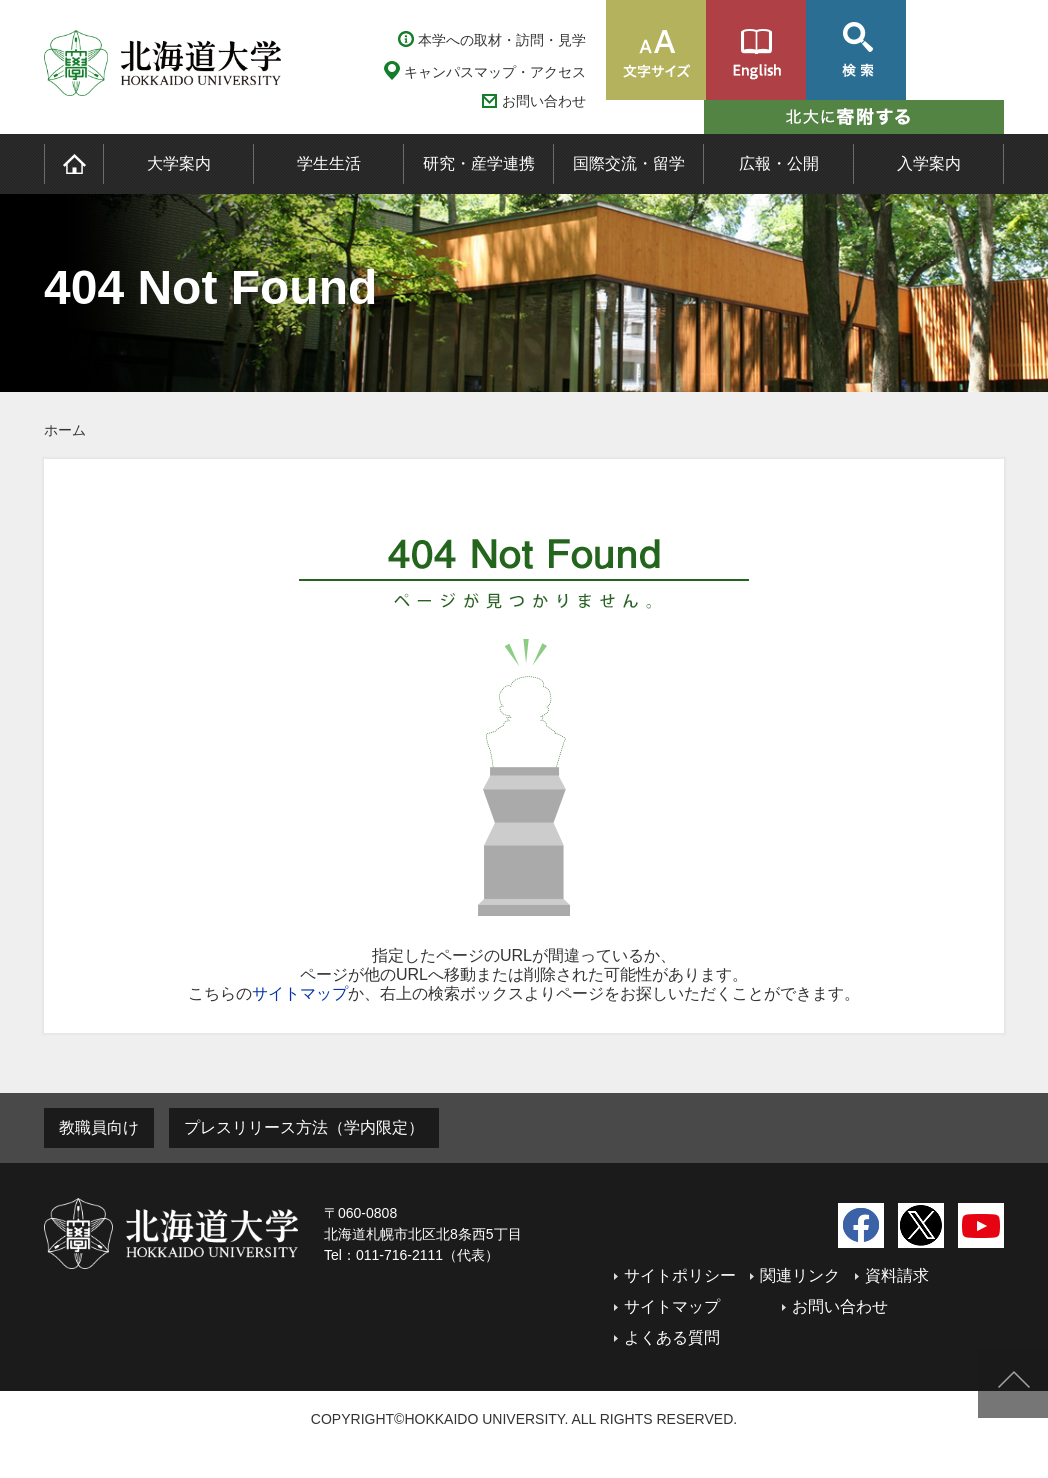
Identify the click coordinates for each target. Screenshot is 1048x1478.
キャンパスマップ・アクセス (495, 72)
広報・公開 (779, 163)
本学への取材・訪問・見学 (502, 40)
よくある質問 (672, 1337)
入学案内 (929, 163)
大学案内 (179, 163)
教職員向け (99, 1127)
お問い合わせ (544, 101)
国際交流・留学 (629, 163)
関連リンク (800, 1275)
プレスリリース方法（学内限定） (304, 1127)
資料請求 (897, 1275)
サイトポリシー (680, 1275)
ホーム (65, 430)
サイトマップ (300, 993)
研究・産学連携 (479, 163)
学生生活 (329, 163)
